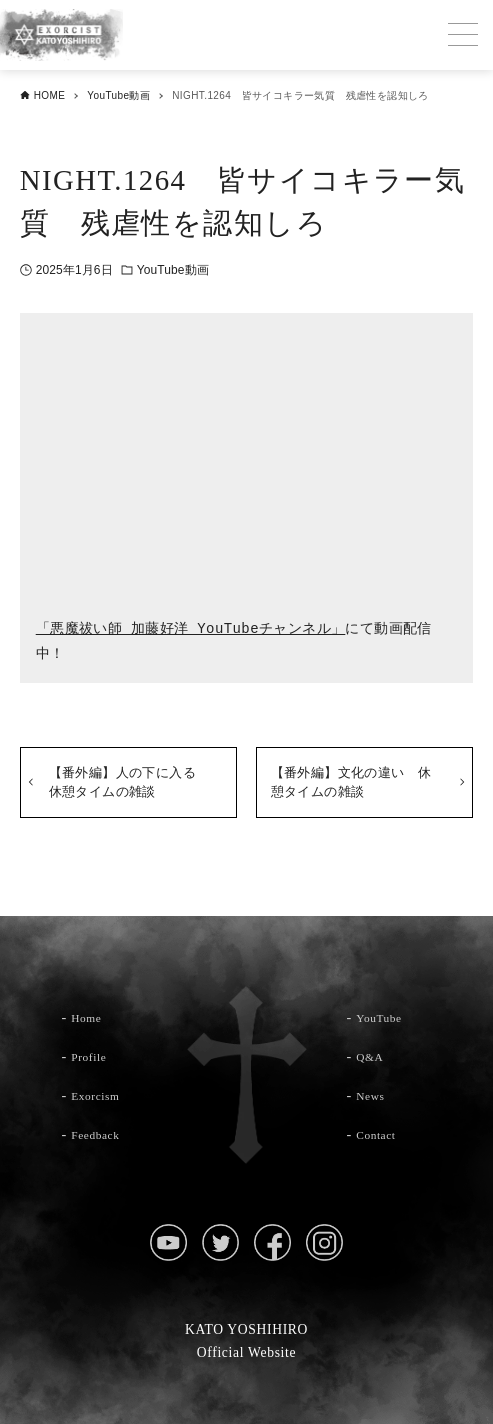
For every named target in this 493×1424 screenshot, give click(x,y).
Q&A (373, 1056)
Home (90, 1017)
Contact (381, 1134)
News (374, 1095)
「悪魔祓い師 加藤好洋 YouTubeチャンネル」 (191, 629)
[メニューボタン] (463, 35)
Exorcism (101, 1095)
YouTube (384, 1017)
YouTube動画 (173, 270)
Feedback (101, 1134)
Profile (93, 1056)
